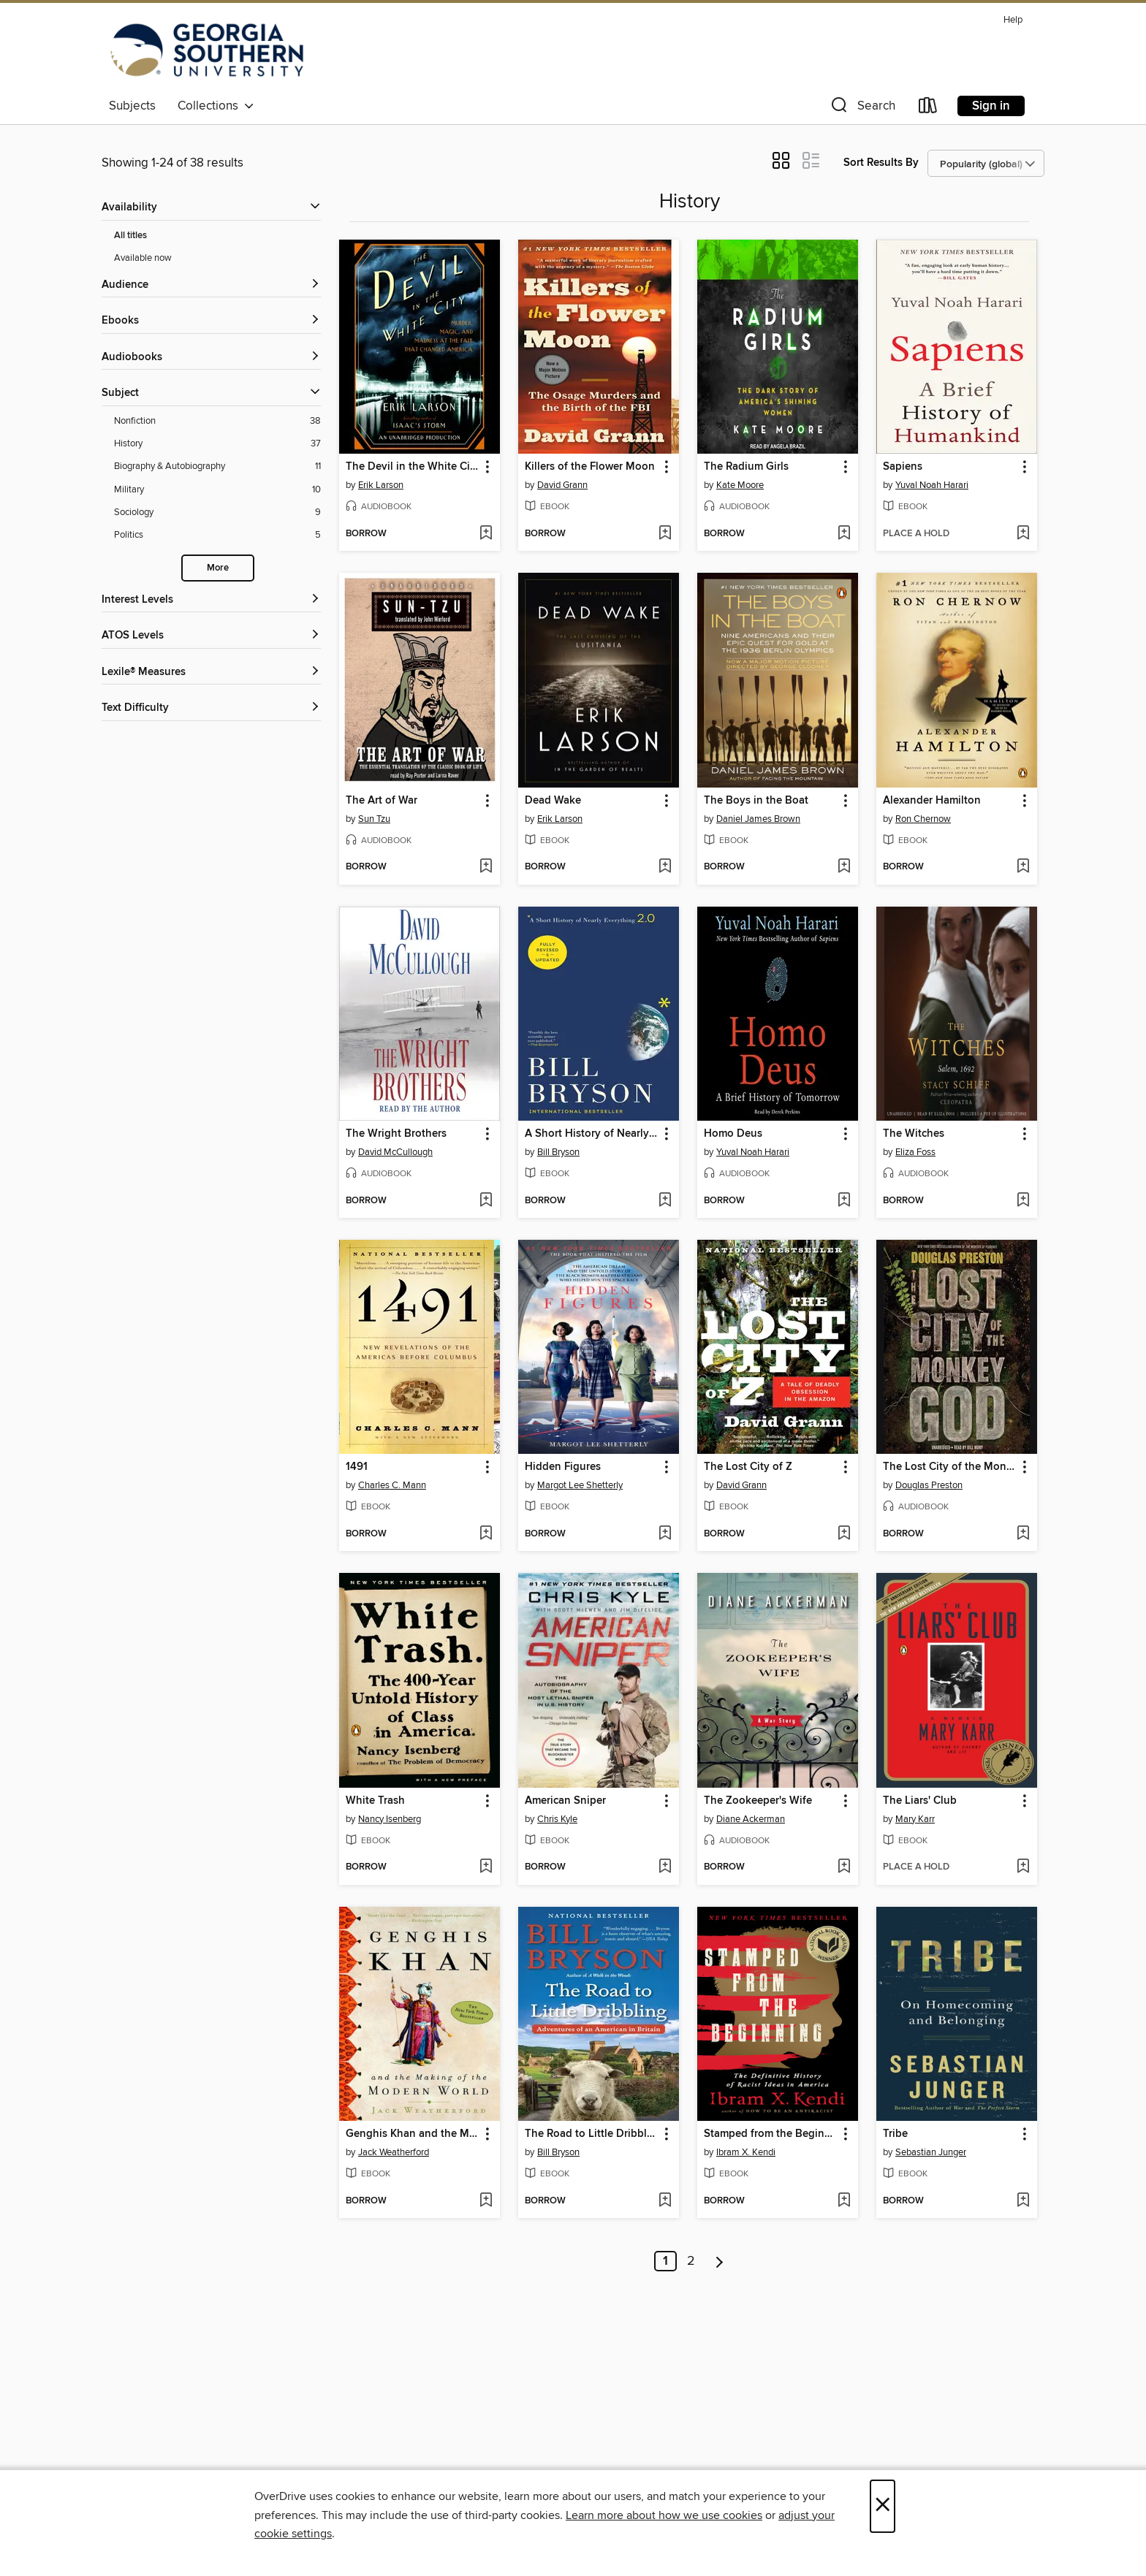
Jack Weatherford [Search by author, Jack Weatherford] (393, 2152)
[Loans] (928, 108)
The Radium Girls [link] (746, 466)
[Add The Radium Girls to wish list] (844, 534)
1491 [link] (357, 1467)
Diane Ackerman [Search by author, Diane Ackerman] (750, 1819)
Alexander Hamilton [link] (932, 800)
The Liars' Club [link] (920, 1800)
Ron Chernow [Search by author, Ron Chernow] (923, 819)
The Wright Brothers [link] (396, 1133)
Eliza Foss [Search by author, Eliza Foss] (915, 1152)
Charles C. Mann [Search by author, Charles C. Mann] (392, 1485)
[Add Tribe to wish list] (1023, 2201)
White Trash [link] (375, 1800)
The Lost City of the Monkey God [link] (950, 1467)
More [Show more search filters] (218, 568)
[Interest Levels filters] (211, 600)
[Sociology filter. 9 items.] (217, 512)
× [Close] (882, 2506)
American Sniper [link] (565, 1800)
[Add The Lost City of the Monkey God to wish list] (1023, 1534)
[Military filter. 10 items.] (217, 490)
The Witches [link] (913, 1133)
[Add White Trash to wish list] (486, 1867)
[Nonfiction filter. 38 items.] (217, 421)
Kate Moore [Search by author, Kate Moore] (740, 485)
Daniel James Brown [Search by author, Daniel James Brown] (758, 819)
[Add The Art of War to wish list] (486, 867)
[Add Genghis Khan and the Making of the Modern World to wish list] (486, 2201)
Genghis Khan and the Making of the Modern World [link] (412, 2134)
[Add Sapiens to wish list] (1023, 534)
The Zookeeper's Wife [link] (758, 1800)
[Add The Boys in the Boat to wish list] (844, 867)
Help (1012, 20)
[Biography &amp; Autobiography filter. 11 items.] (217, 466)
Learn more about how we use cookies (664, 2515)
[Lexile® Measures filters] (211, 672)
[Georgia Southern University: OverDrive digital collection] (207, 50)
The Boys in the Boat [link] (756, 800)
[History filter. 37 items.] (217, 443)
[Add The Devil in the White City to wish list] (486, 534)
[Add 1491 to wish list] (486, 1534)
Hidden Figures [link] (563, 1467)
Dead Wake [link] (553, 800)
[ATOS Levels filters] (211, 636)
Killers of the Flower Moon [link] (590, 466)
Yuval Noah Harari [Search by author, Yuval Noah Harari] (931, 485)
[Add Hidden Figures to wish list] (665, 1534)
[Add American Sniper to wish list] (665, 1867)
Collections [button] (216, 106)
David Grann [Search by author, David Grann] (562, 485)
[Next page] (719, 2261)
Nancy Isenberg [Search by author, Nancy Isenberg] (389, 1819)
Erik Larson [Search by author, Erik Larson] (380, 485)
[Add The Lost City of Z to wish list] (844, 1534)
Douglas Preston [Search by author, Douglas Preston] (929, 1485)
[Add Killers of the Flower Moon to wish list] (665, 534)
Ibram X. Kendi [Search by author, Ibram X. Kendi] (745, 2152)
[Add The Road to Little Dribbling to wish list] (665, 2201)
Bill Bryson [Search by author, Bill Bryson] (558, 1152)
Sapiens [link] (902, 466)
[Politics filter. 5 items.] (217, 535)
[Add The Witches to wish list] (1023, 1201)
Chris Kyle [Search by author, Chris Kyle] (557, 1819)
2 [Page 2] (691, 2261)
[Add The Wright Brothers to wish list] (486, 1201)
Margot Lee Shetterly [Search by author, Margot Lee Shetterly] (580, 1485)
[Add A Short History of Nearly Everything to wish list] (665, 1201)
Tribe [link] (895, 2134)
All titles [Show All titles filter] (130, 235)
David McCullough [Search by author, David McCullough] (395, 1152)
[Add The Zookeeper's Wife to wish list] (844, 1867)
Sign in (991, 106)
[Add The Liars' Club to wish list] (1023, 1867)
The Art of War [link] (381, 800)
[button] (861, 108)
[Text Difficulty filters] (211, 708)
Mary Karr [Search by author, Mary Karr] (915, 1819)
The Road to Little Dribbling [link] (592, 2134)
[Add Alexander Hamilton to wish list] (1023, 867)
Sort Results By (881, 162)
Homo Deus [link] (733, 1133)
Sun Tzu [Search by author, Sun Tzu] (374, 819)
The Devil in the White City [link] (412, 466)
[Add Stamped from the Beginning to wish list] (844, 2201)
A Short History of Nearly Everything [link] (592, 1133)
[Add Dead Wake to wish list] (665, 867)
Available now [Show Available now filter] (143, 258)
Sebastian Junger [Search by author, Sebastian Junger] (930, 2152)
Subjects (132, 106)
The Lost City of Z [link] (748, 1467)
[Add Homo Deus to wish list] (844, 1201)
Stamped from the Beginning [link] (771, 2134)
